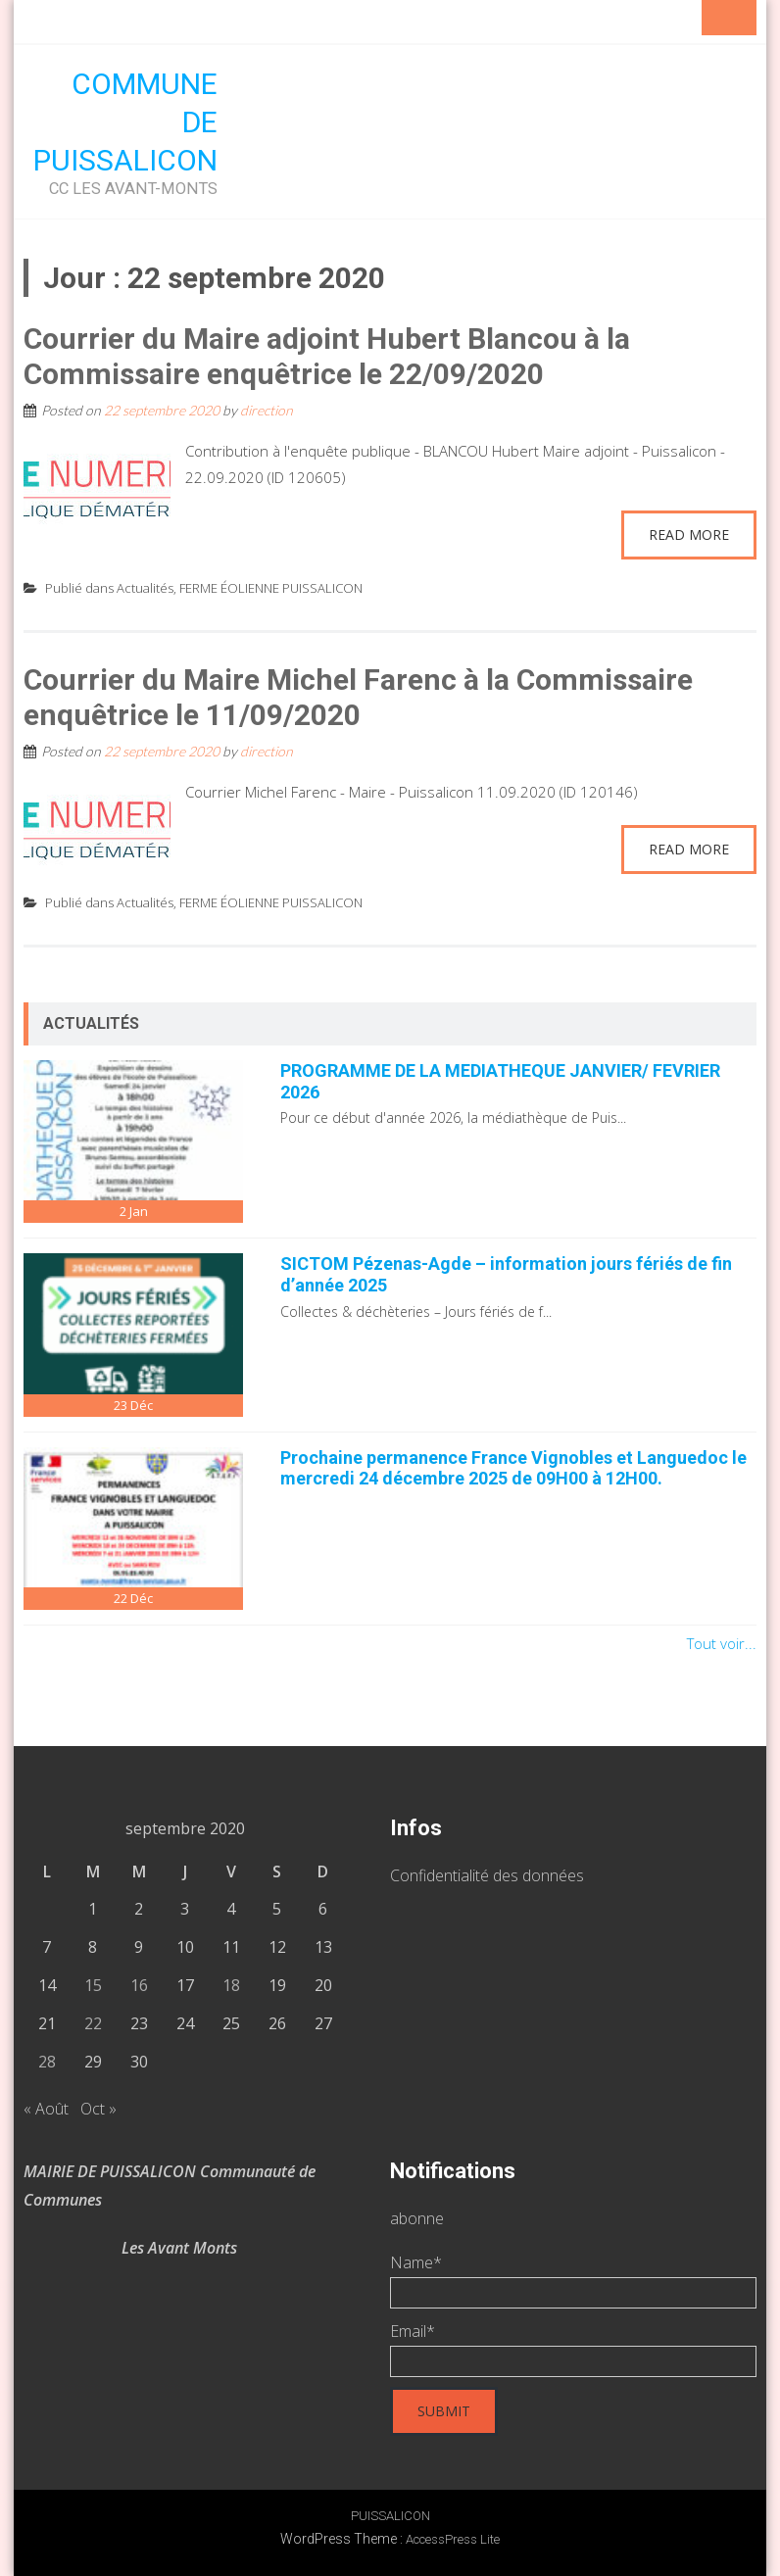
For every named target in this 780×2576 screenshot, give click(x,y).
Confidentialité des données (487, 1875)
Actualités (145, 588)
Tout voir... (721, 1643)
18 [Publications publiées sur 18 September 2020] (231, 1985)
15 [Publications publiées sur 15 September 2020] (93, 1985)
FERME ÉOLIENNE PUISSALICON (271, 588)
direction (266, 410)
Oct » (98, 2108)
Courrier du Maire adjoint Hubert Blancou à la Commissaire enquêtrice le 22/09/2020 (327, 356)
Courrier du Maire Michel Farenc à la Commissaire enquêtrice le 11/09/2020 (358, 697)
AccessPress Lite (453, 2539)
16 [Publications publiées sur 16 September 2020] (139, 1985)
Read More (689, 534)
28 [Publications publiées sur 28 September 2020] (47, 2061)
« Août (46, 2108)
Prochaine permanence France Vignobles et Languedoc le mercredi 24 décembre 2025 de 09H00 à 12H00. (513, 1468)
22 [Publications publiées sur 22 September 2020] (93, 2023)
